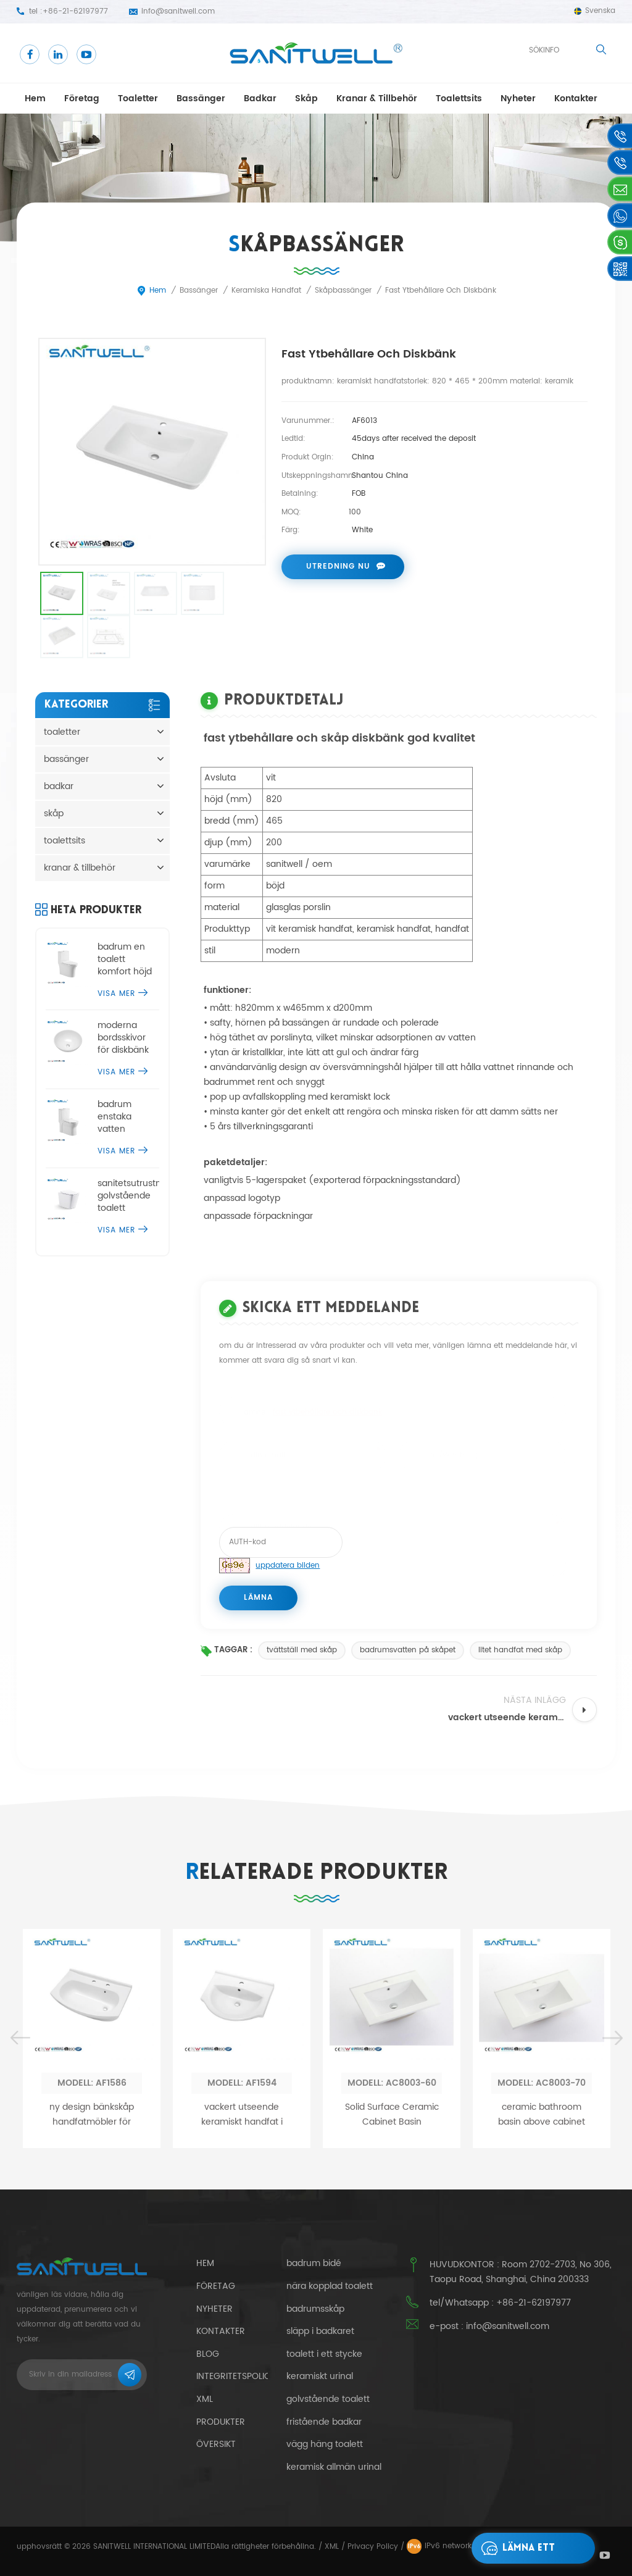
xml (204, 2399)
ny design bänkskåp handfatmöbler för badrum (91, 2302)
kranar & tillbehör (376, 98)
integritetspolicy (236, 2376)
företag (81, 98)
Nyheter (518, 98)
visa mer (123, 994)
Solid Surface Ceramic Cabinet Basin (392, 2301)
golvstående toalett (328, 2399)
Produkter (220, 2422)
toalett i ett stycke (324, 2354)
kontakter (575, 98)
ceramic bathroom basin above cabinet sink (541, 2302)
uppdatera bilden (288, 1565)
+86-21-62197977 (75, 11)
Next (612, 2225)
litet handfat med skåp (520, 1650)
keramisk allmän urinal (333, 2467)
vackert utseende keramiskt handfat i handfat (242, 2302)
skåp (306, 98)
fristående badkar (324, 2422)
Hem (35, 98)
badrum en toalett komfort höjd (125, 959)
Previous (19, 2225)
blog (207, 2354)
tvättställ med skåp (302, 1650)
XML (332, 2547)
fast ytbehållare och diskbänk (327, 1407)
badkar (260, 98)
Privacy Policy (372, 2547)
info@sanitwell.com (178, 11)
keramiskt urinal (319, 2376)
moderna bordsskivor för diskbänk (123, 1037)
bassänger (201, 98)
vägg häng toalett (324, 2444)
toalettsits (459, 98)
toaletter (138, 98)
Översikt (216, 2444)
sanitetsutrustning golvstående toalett (129, 1196)
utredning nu (338, 566)
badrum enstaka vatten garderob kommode (119, 1116)
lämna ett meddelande (519, 2548)
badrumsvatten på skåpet (407, 1650)
